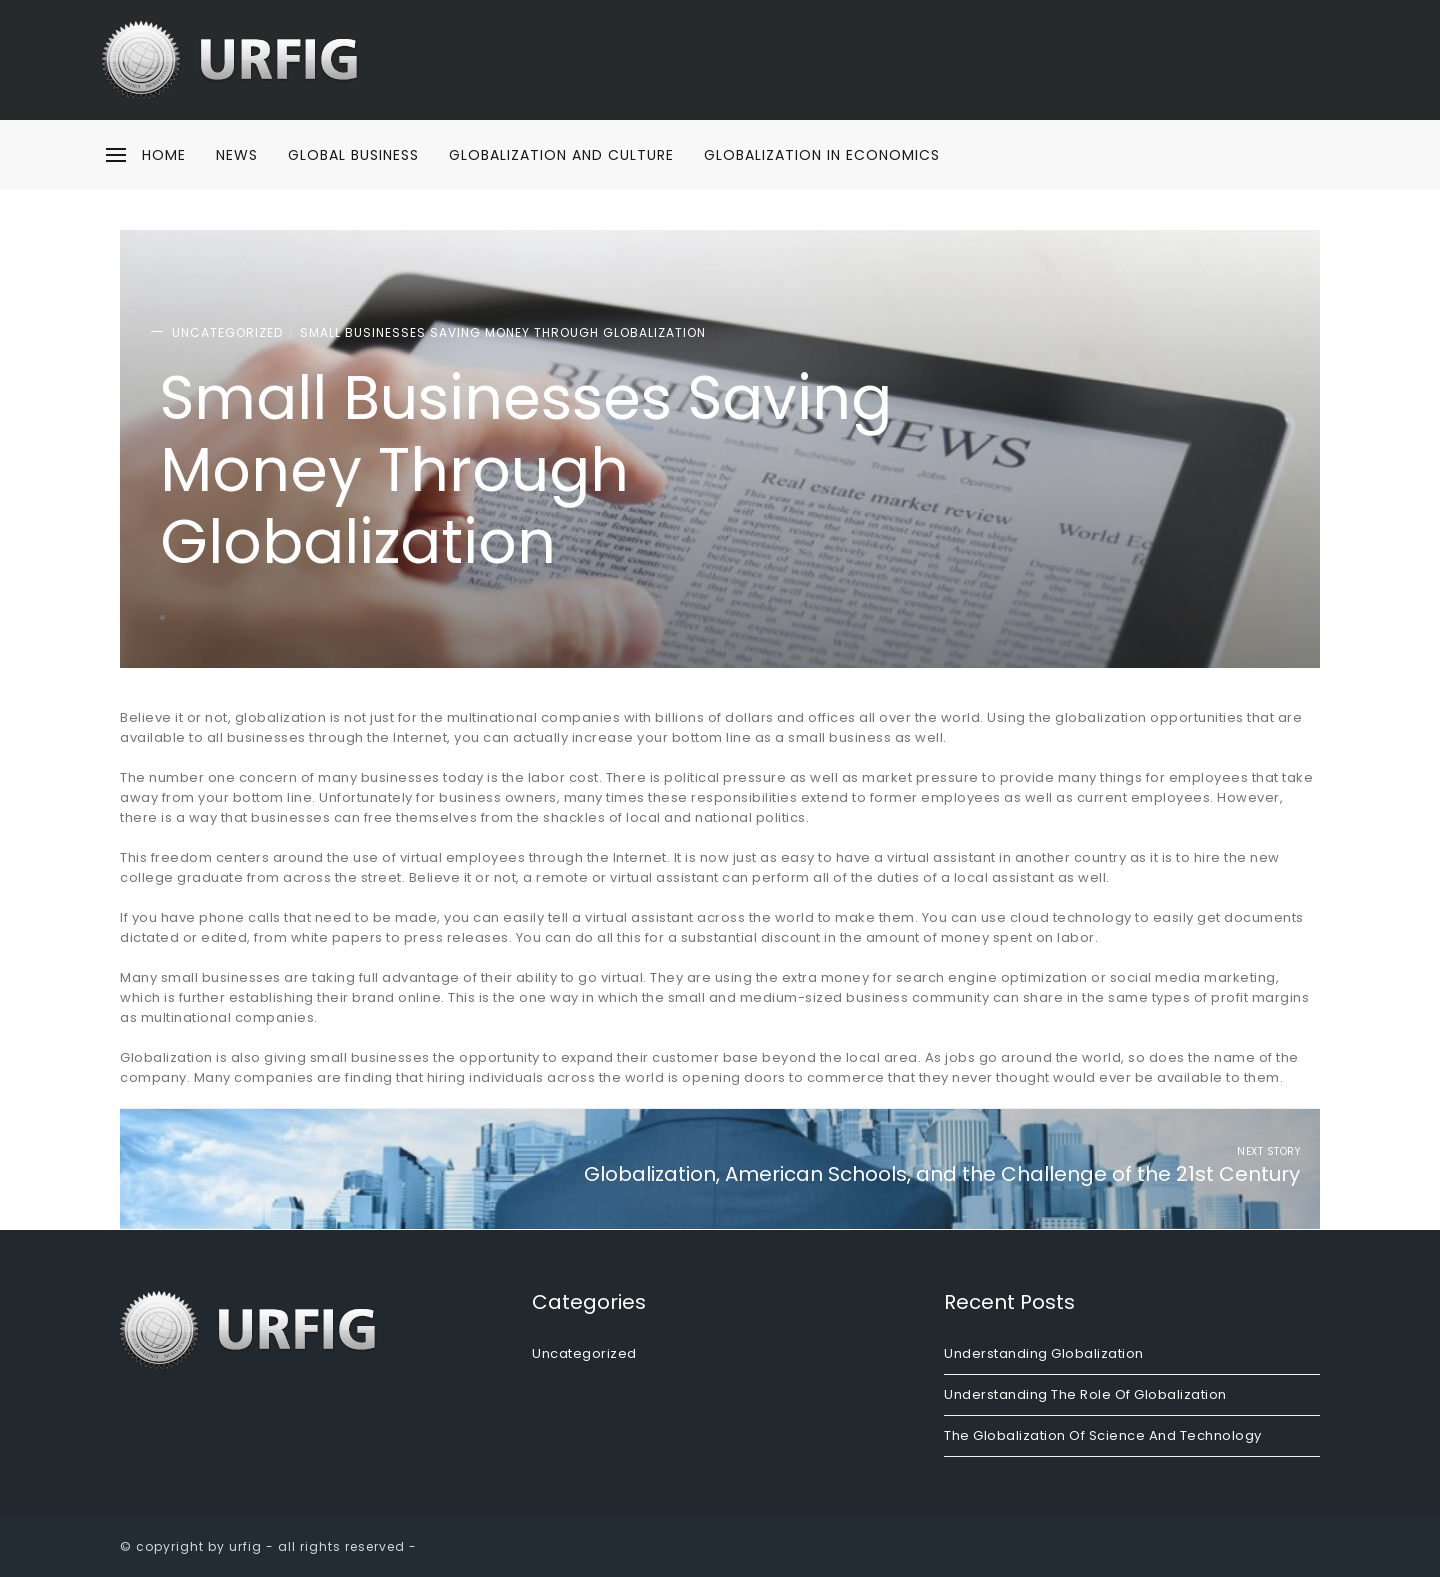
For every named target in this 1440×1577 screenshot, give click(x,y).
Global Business (353, 155)
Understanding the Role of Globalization (1085, 1394)
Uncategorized (227, 332)
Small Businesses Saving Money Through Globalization (503, 332)
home (164, 155)
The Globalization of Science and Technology (1103, 1435)
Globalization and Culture (561, 155)
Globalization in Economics (822, 155)
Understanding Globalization (1044, 1353)
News (237, 155)
